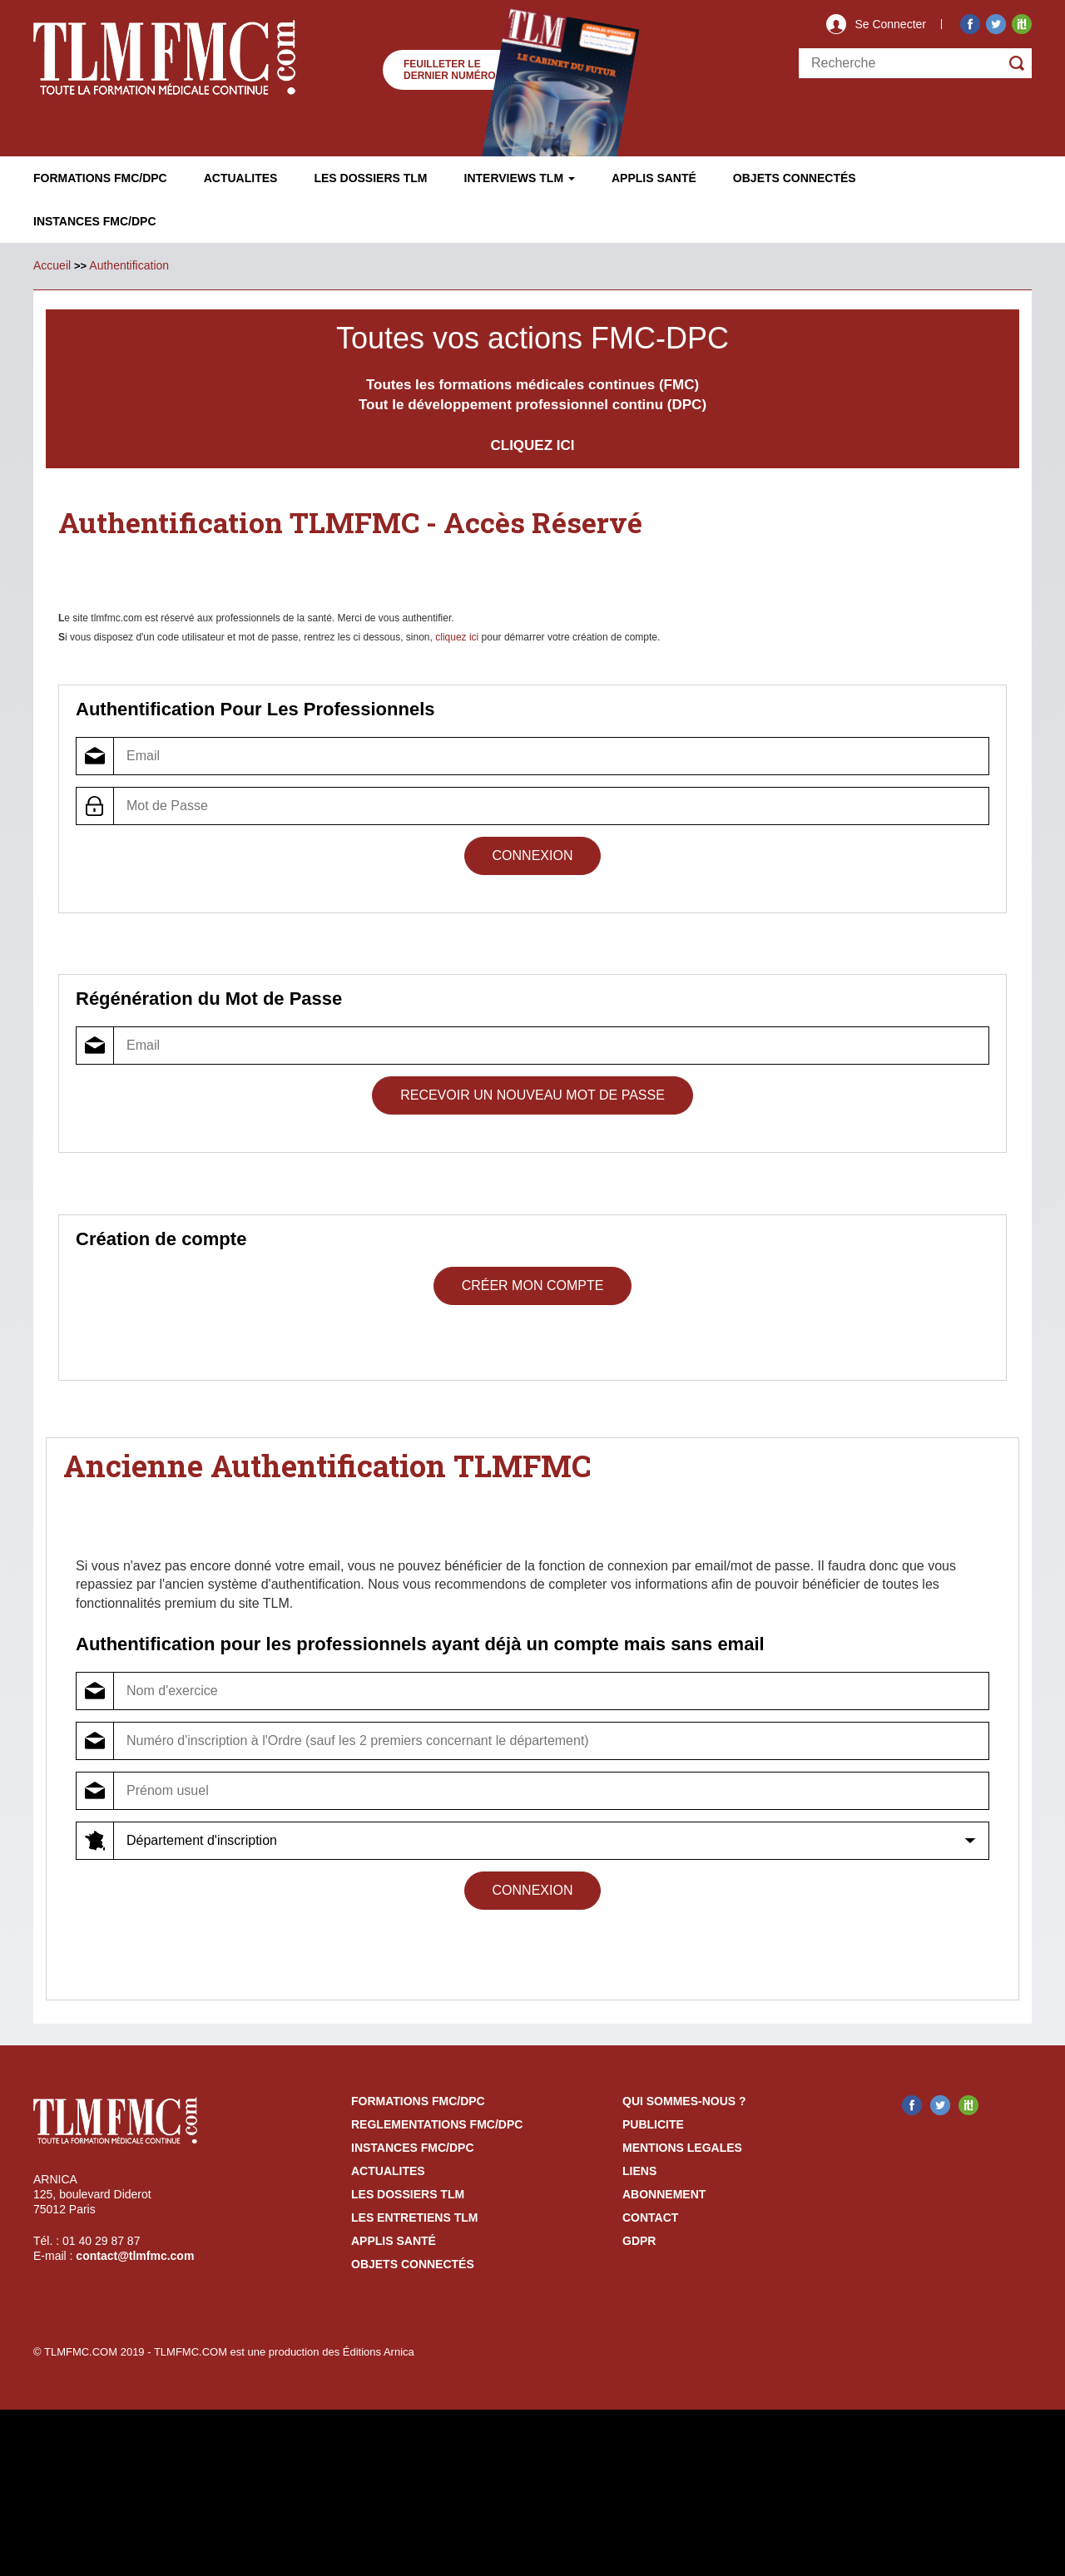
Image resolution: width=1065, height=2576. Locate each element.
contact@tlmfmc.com (135, 2255)
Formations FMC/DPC (100, 178)
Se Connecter (890, 24)
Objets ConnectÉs (794, 178)
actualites (388, 2171)
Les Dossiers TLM (370, 178)
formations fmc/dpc (418, 2101)
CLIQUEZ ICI (532, 445)
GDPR (639, 2240)
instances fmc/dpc (412, 2147)
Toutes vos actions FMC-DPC (532, 338)
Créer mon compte (533, 1285)
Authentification (129, 265)
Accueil (52, 265)
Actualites (241, 178)
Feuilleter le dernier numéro (450, 70)
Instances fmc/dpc (94, 221)
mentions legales (682, 2147)
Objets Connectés (412, 2264)
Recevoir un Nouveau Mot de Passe (532, 1095)
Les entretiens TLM (414, 2217)
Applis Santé (654, 178)
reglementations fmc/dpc (437, 2124)
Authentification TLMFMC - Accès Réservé (365, 521)
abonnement (664, 2194)
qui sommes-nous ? (684, 2101)
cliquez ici (456, 637)
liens (639, 2171)
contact (650, 2217)
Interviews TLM (519, 178)
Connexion (533, 855)
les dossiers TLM (407, 2194)
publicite (653, 2124)
